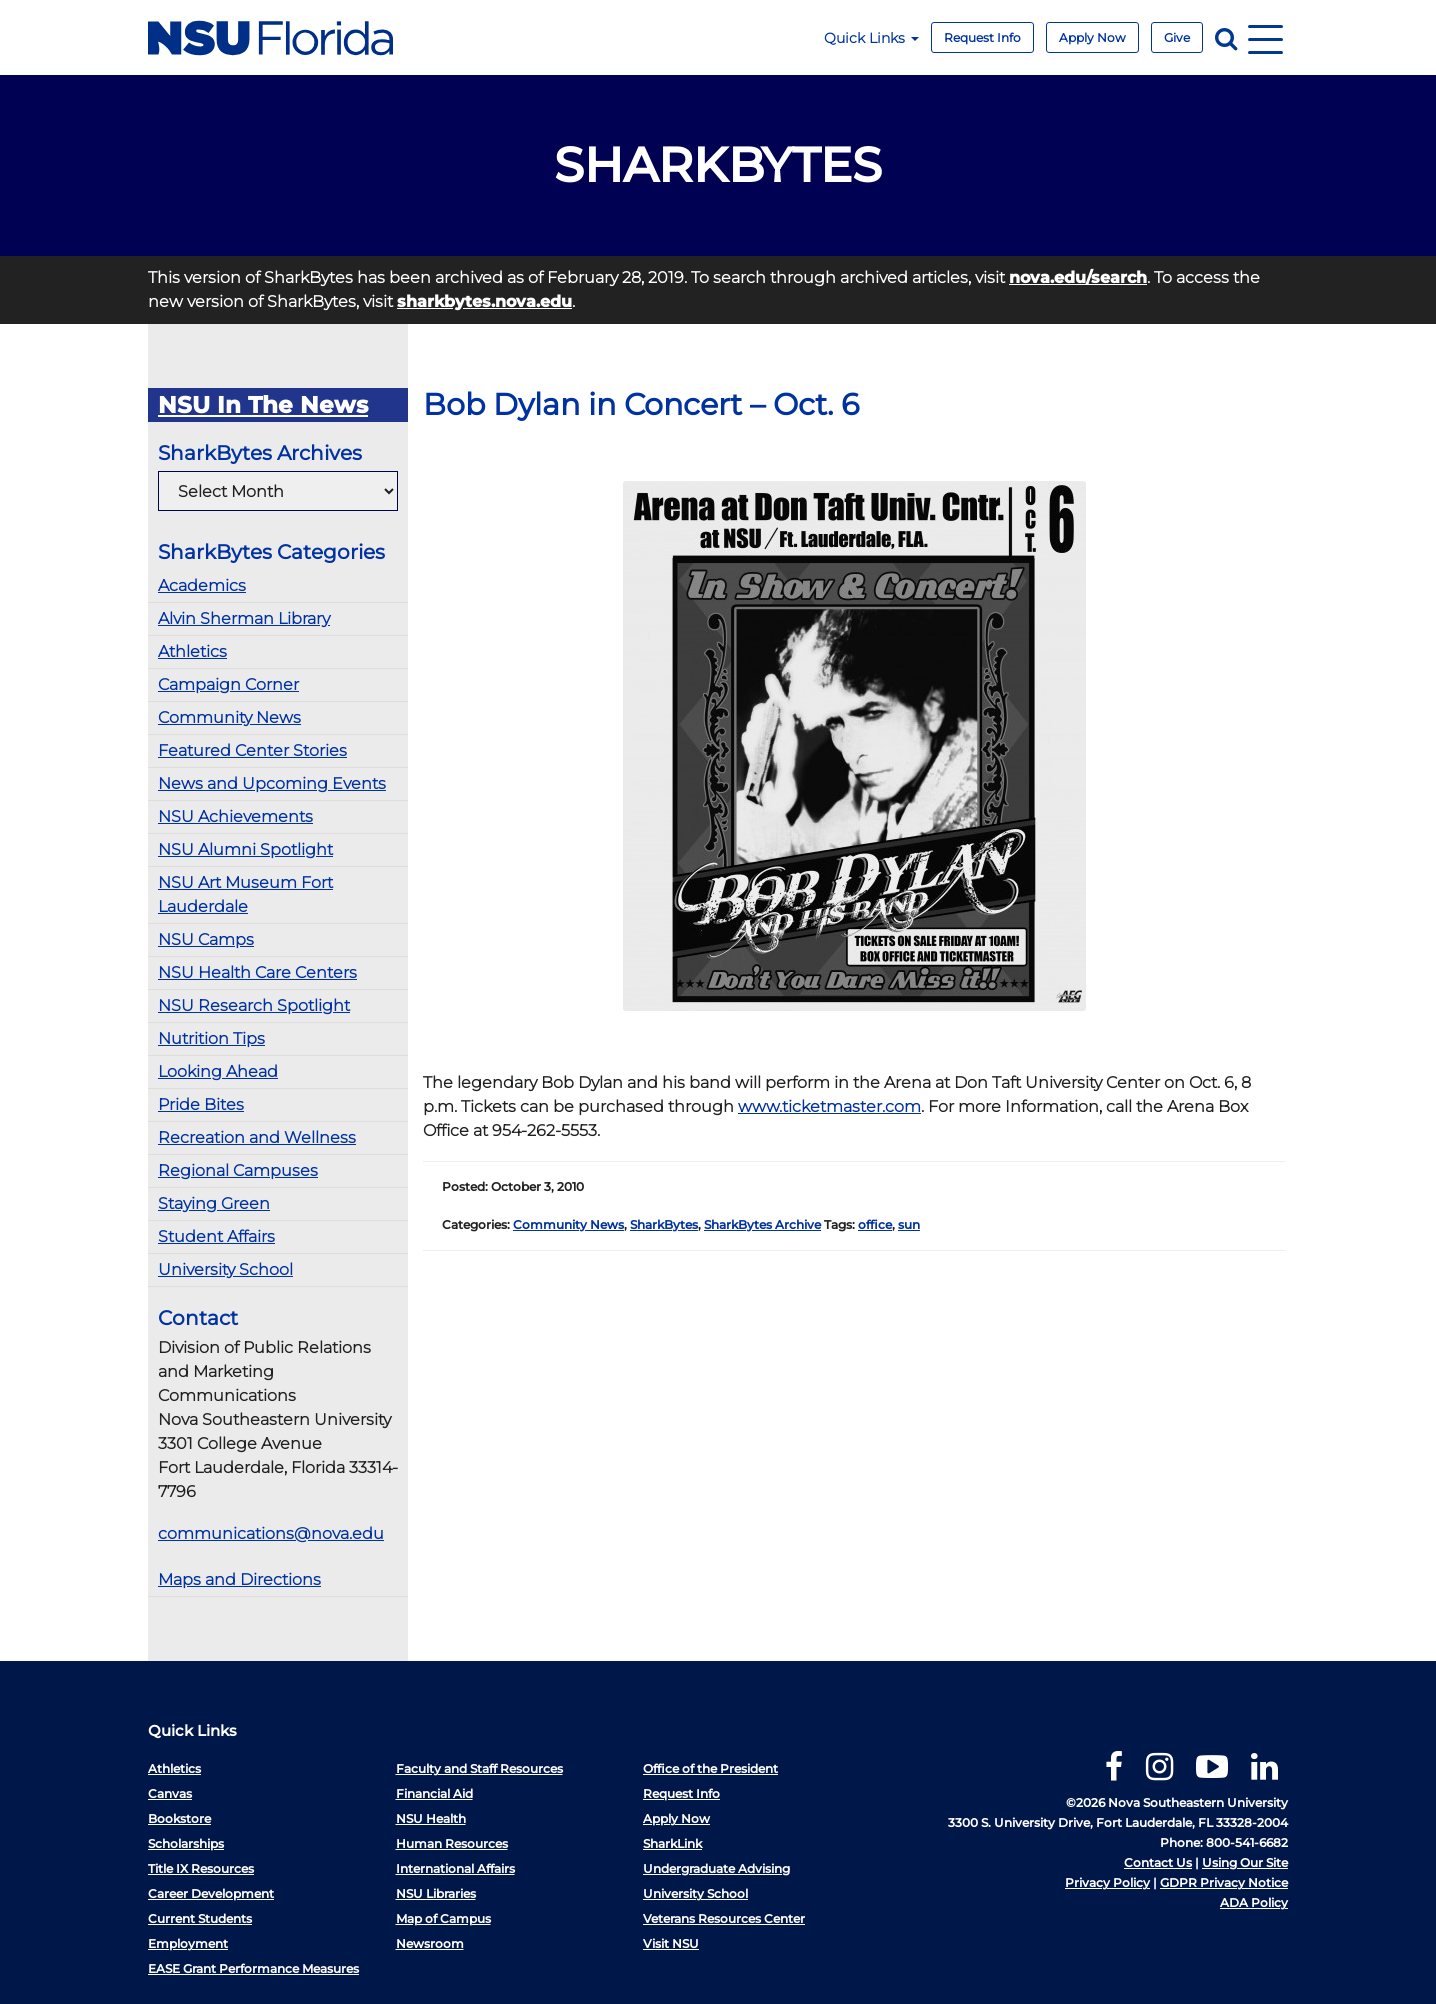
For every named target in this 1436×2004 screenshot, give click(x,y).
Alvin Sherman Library (244, 618)
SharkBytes (664, 1224)
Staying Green (214, 1203)
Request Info (982, 37)
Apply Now (1092, 37)
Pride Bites (201, 1104)
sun (909, 1224)
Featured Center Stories (252, 750)
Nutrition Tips (211, 1038)
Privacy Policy (1107, 1882)
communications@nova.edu (271, 1533)
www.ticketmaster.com (829, 1106)
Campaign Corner (228, 684)
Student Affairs (216, 1236)
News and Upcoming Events (272, 783)
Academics (202, 585)
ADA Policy (1254, 1902)
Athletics (192, 651)
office (875, 1224)
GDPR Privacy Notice (1224, 1882)
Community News (229, 717)
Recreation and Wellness (257, 1137)
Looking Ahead (218, 1071)
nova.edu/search (1078, 277)
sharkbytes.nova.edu (484, 301)
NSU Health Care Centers (257, 972)
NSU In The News (263, 405)
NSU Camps (206, 939)
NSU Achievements (235, 816)
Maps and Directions (239, 1579)
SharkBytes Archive (762, 1224)
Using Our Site (1245, 1862)
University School (225, 1269)
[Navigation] (1265, 37)
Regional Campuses (238, 1170)
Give (1177, 37)
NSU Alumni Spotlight (245, 849)
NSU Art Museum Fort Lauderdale (245, 894)
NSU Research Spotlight (254, 1005)
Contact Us (1158, 1862)
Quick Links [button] (871, 38)
